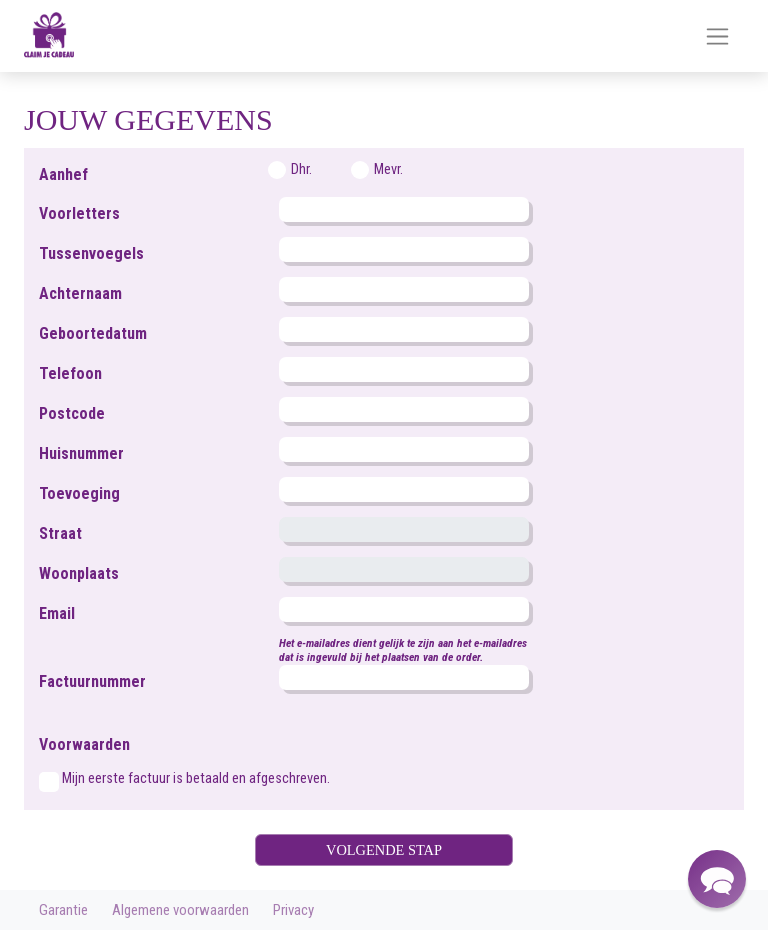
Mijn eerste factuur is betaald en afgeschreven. (196, 778)
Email (57, 613)
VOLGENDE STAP (384, 850)
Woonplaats (79, 573)
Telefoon (70, 373)
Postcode (72, 413)
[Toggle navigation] (717, 36)
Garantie (63, 910)
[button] (717, 879)
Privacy (293, 910)
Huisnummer (81, 453)
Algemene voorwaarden (180, 910)
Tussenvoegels (91, 253)
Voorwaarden (84, 744)
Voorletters (79, 213)
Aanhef (63, 174)
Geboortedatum (93, 333)
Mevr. (388, 169)
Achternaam (80, 293)
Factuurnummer (92, 681)
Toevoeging (79, 493)
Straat (60, 533)
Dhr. (301, 169)
